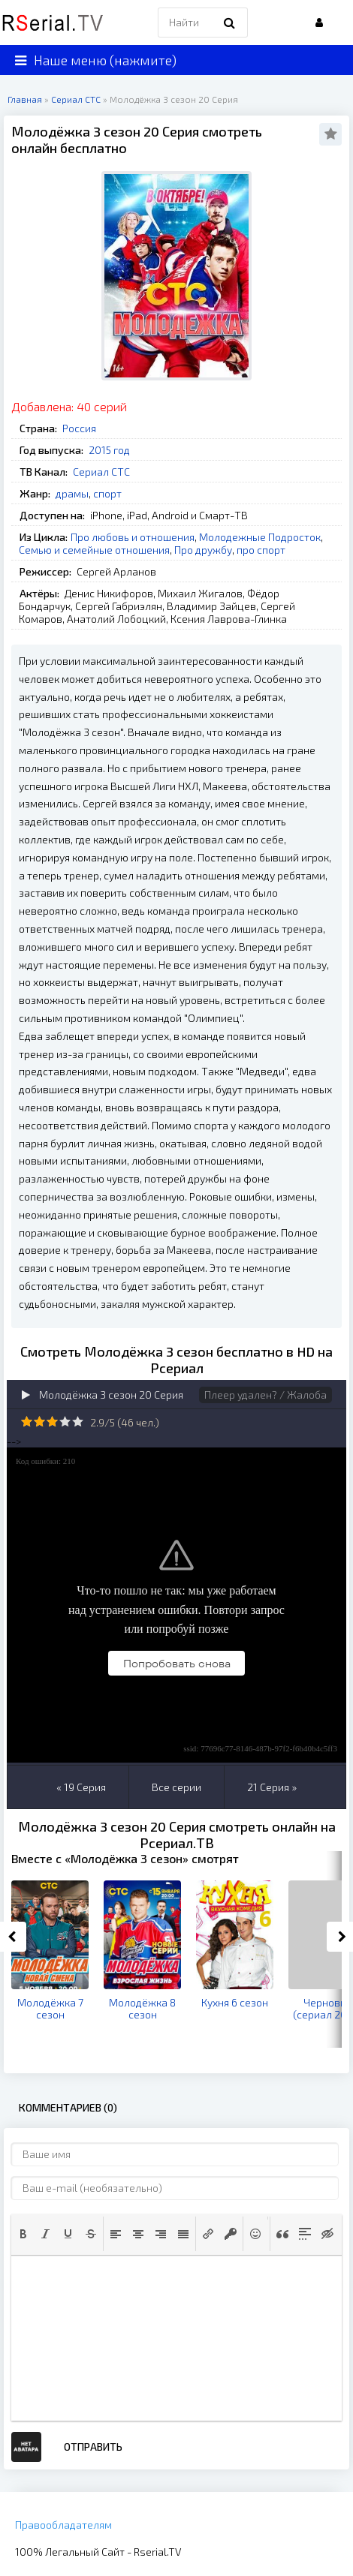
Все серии (176, 1787)
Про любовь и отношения (133, 537)
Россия (79, 428)
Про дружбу (203, 549)
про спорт (261, 549)
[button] (23, 2234)
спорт (107, 493)
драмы (72, 493)
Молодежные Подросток (260, 537)
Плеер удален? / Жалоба (265, 1394)
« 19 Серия (81, 1787)
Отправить (93, 2446)
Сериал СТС (101, 471)
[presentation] (23, 2234)
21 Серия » (272, 1787)
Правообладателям (63, 2524)
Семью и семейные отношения (94, 549)
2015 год (109, 449)
